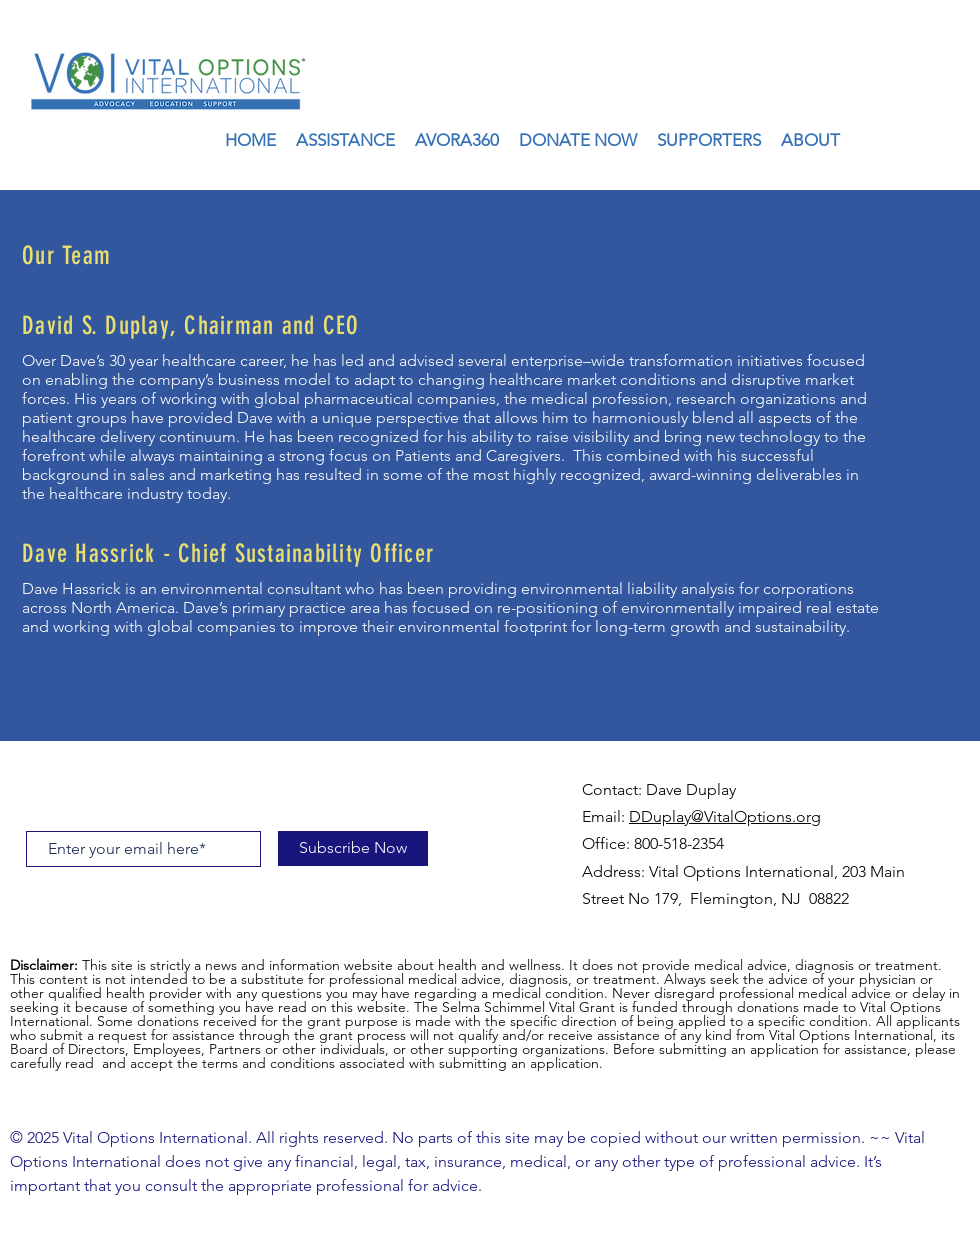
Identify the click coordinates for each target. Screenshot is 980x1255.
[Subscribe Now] (353, 848)
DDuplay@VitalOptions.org (725, 816)
